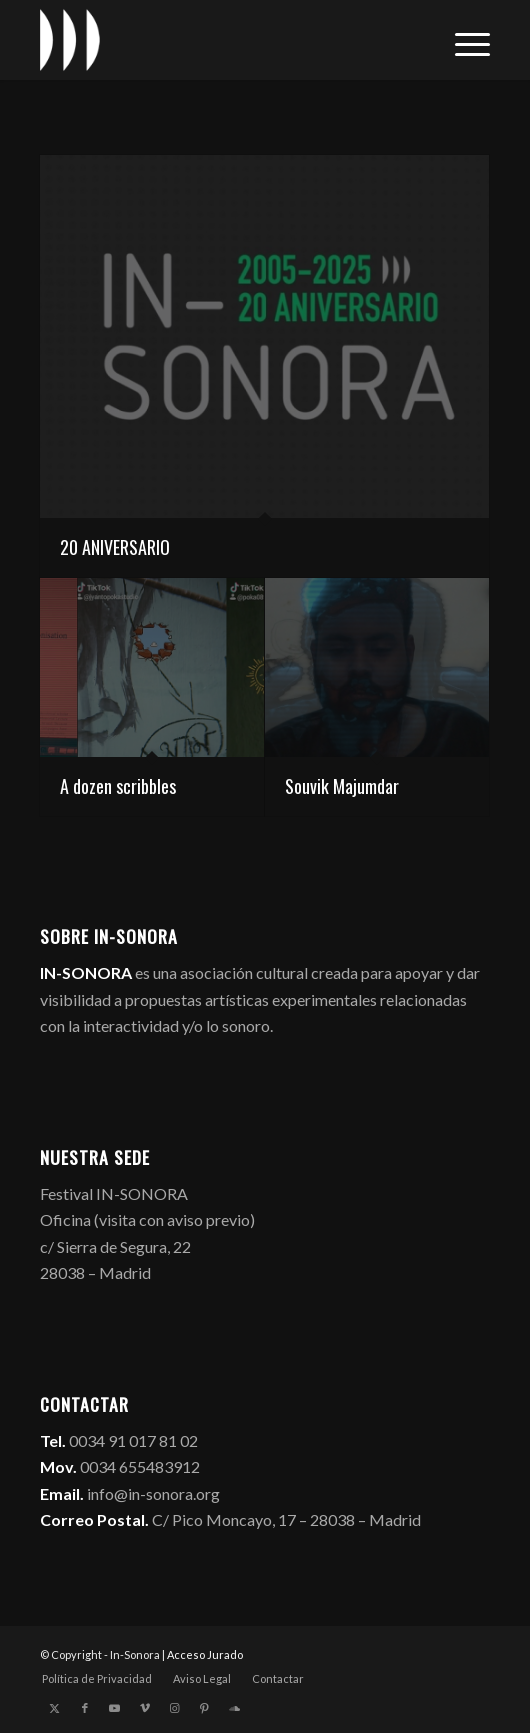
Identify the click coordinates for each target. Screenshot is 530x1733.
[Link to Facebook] (85, 1708)
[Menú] (462, 40)
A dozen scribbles (118, 786)
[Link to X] (55, 1708)
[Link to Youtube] (115, 1708)
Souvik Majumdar (342, 786)
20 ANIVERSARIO (115, 547)
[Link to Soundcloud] (235, 1708)
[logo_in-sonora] (220, 40)
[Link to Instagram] (175, 1708)
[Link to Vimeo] (145, 1708)
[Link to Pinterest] (205, 1708)
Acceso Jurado (205, 1654)
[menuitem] (462, 40)
